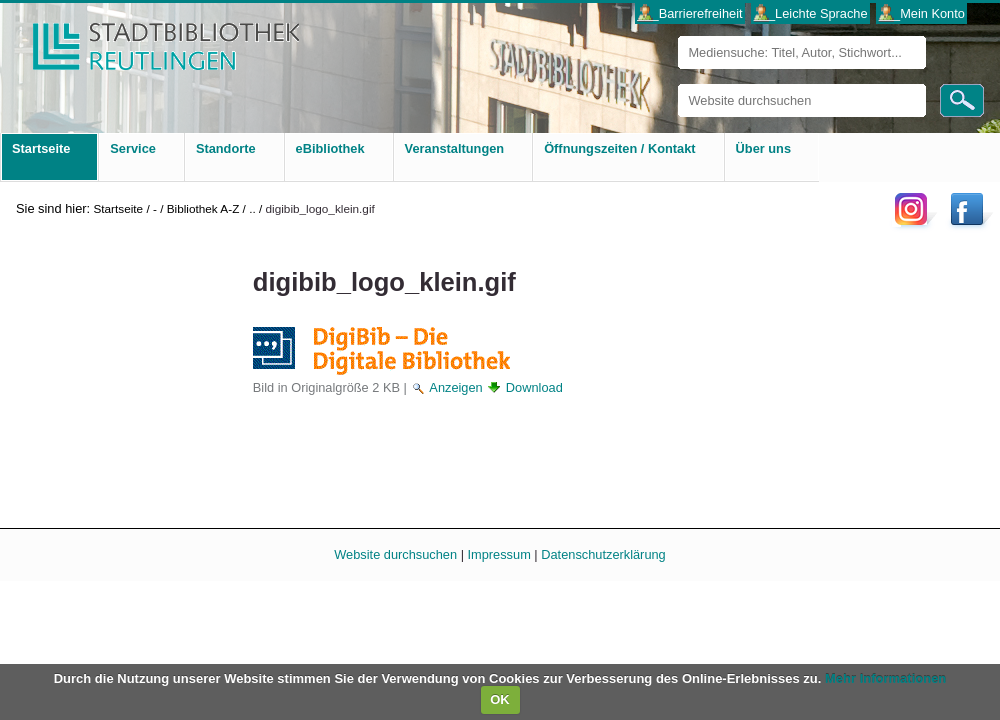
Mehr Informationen (885, 678)
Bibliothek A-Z (203, 208)
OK (500, 699)
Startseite (118, 208)
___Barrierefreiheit (689, 13)
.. (252, 208)
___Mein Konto (922, 13)
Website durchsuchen (677, 83)
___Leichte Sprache (811, 13)
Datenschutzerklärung (603, 554)
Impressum (499, 554)
